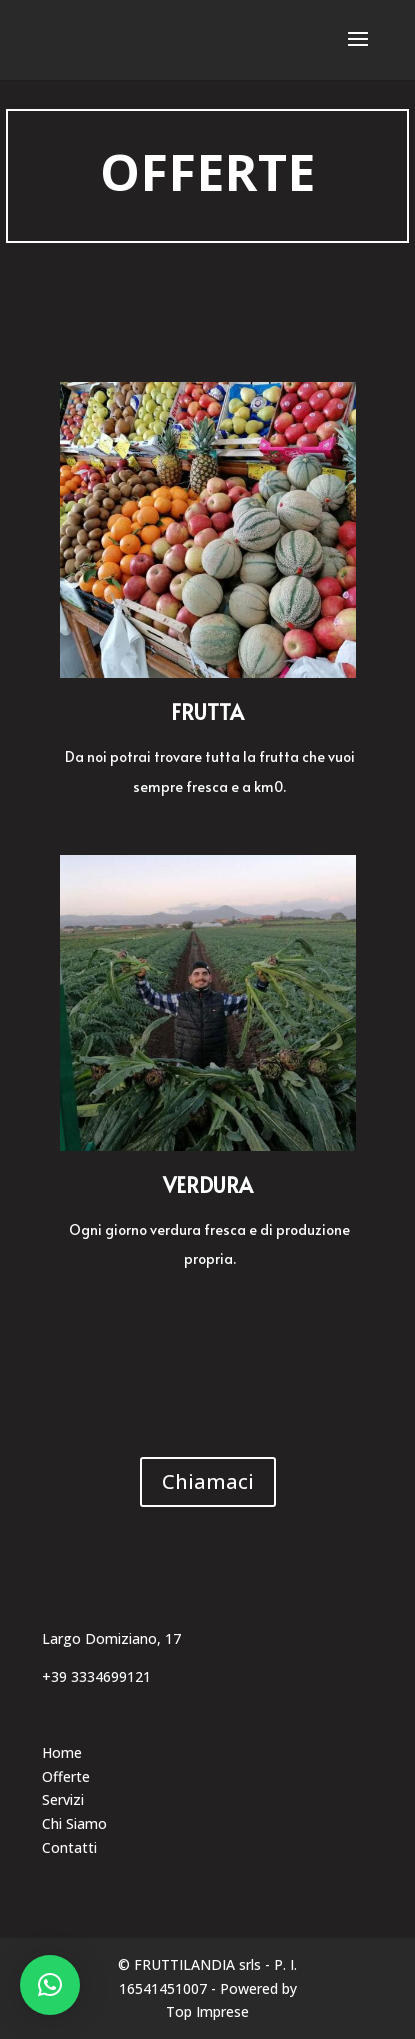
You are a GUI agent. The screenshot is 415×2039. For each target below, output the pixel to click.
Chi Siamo (74, 1823)
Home (62, 1752)
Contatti (69, 1847)
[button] (50, 1985)
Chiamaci (208, 1481)
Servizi (63, 1799)
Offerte (66, 1776)
